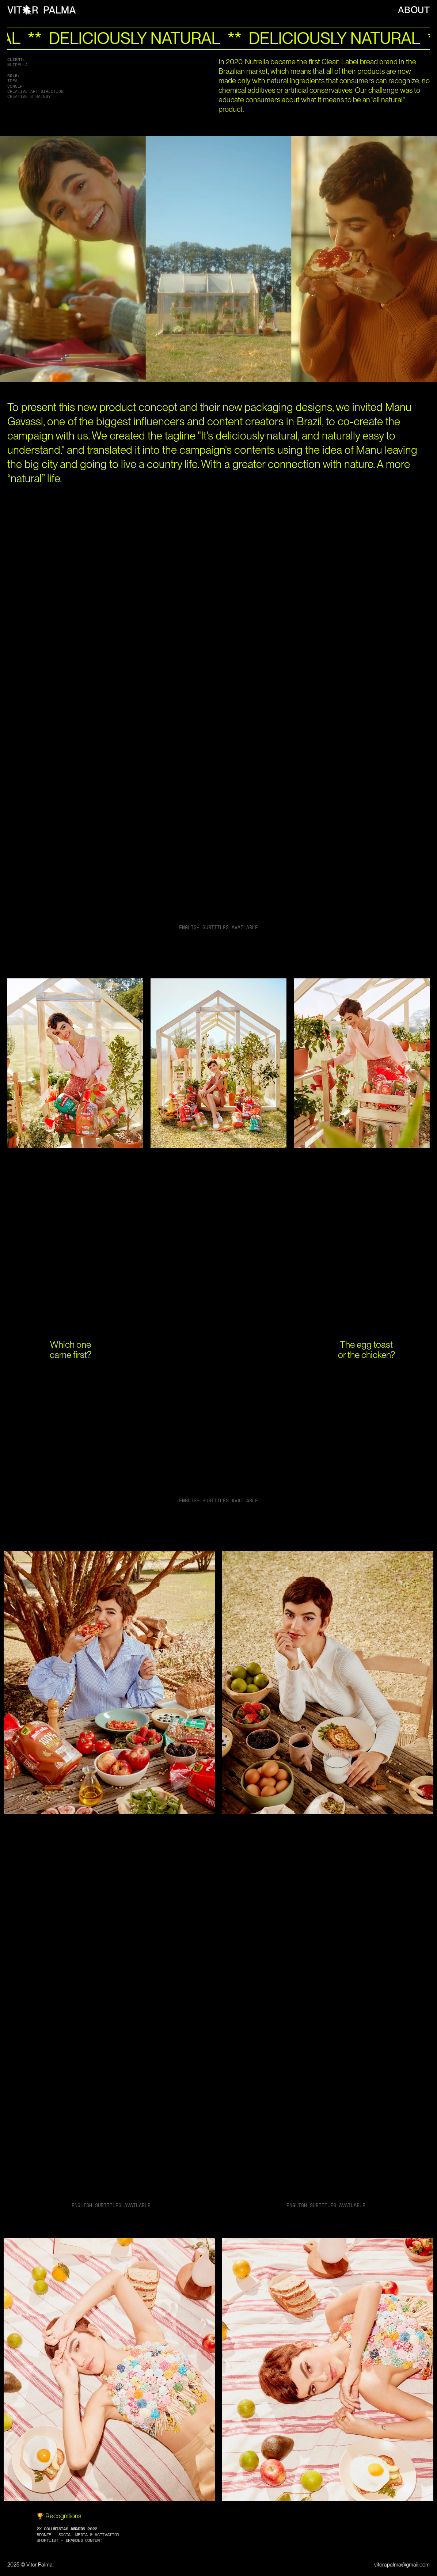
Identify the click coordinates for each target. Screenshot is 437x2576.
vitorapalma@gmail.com (402, 2564)
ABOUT (414, 9)
